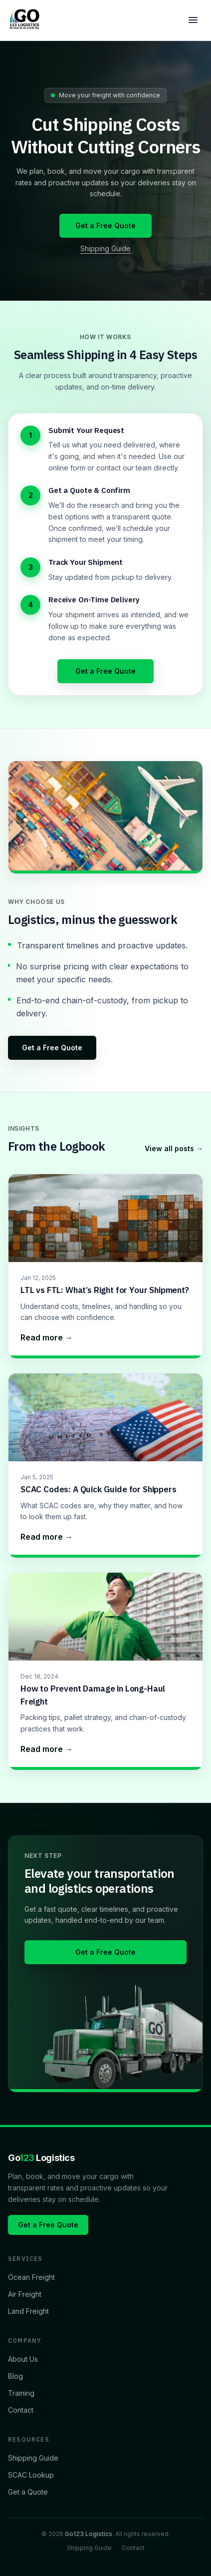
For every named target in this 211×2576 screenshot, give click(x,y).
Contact (20, 2410)
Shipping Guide (105, 248)
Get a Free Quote (105, 225)
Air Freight (24, 2294)
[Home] (24, 20)
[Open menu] (193, 20)
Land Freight (28, 2311)
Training (21, 2393)
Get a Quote (28, 2492)
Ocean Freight (31, 2277)
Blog (15, 2376)
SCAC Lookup (31, 2475)
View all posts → (174, 1148)
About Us (23, 2359)
